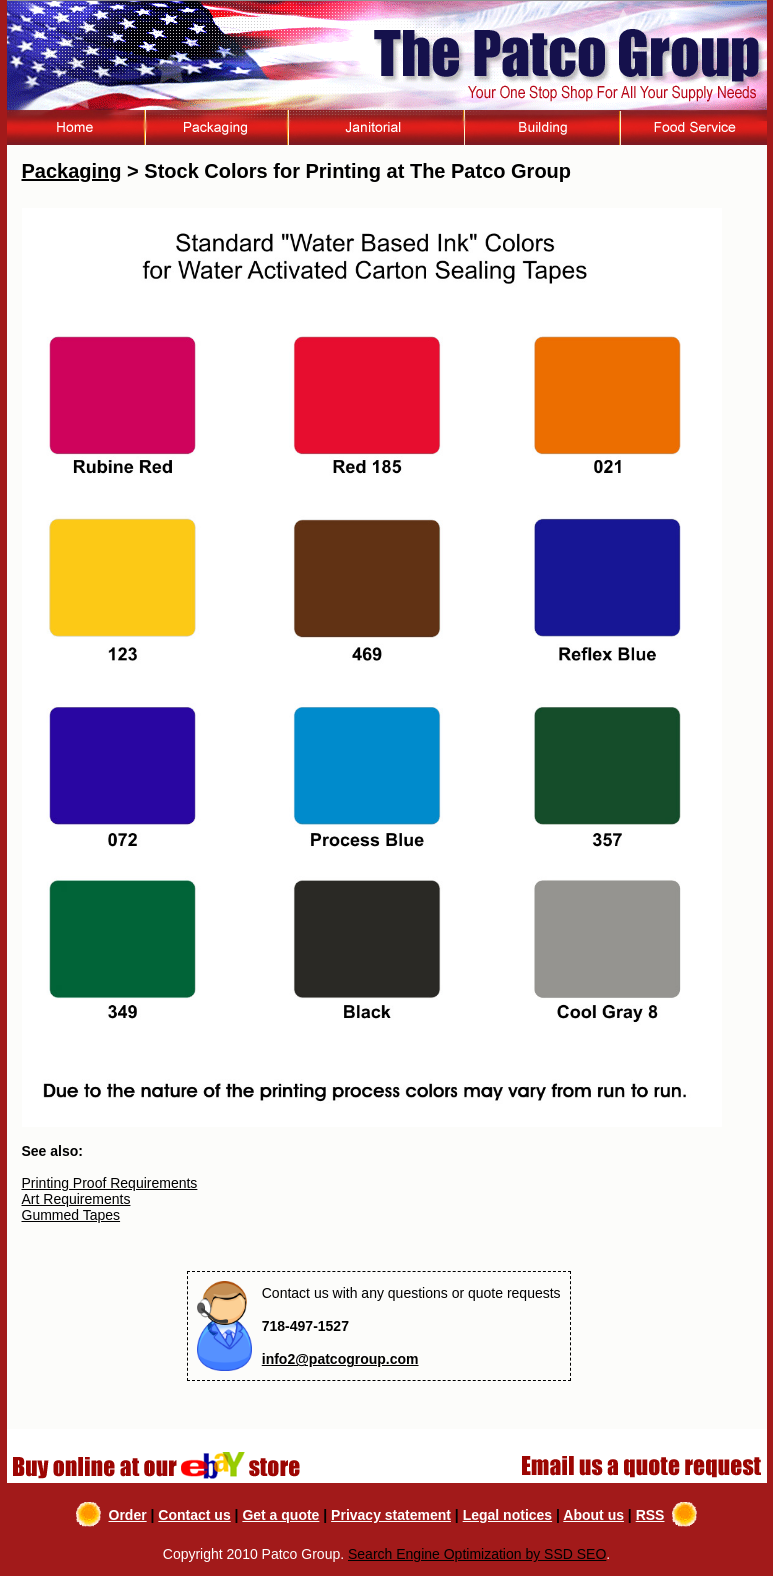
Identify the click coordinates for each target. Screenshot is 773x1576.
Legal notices (507, 1515)
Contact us (194, 1515)
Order (128, 1515)
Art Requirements (76, 1199)
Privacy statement (391, 1515)
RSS (650, 1515)
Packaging (72, 171)
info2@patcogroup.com (340, 1359)
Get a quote (280, 1515)
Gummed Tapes (71, 1215)
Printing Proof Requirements (110, 1183)
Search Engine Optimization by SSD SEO (477, 1554)
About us (593, 1515)
